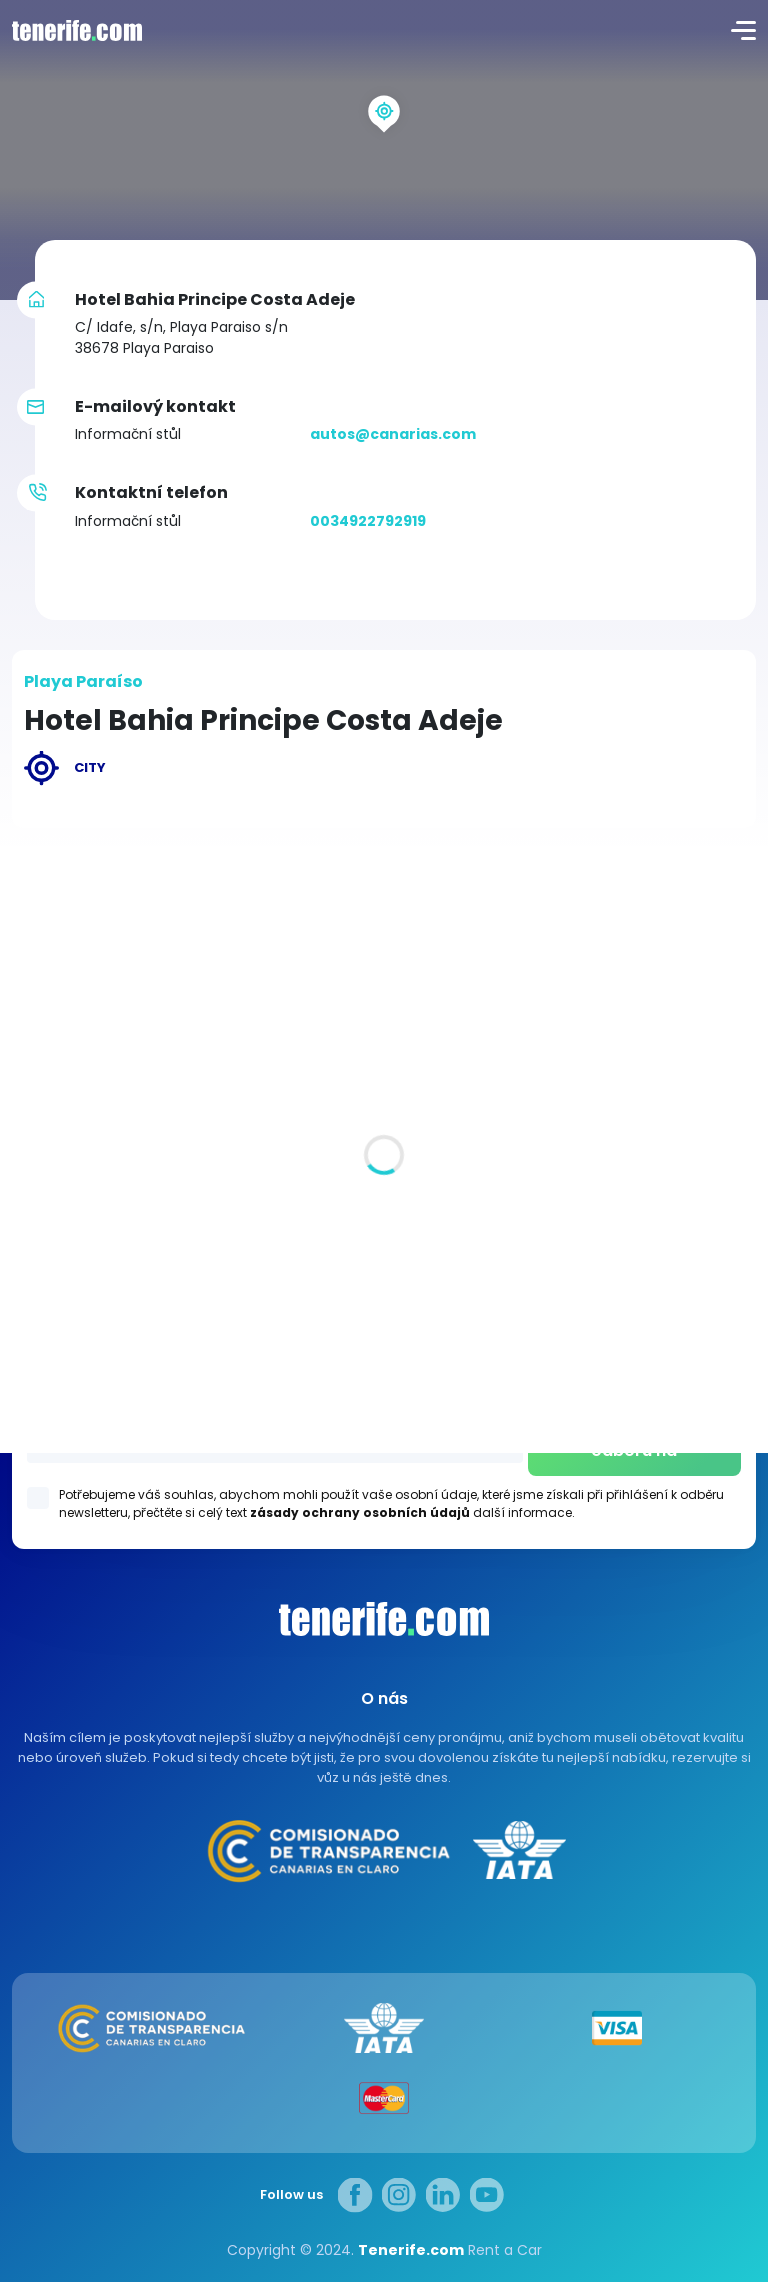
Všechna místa (67, 1102)
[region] (384, 150)
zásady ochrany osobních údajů (360, 1512)
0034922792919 (368, 521)
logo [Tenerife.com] (75, 30)
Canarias (384, 1619)
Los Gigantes (384, 1335)
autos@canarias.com (393, 434)
